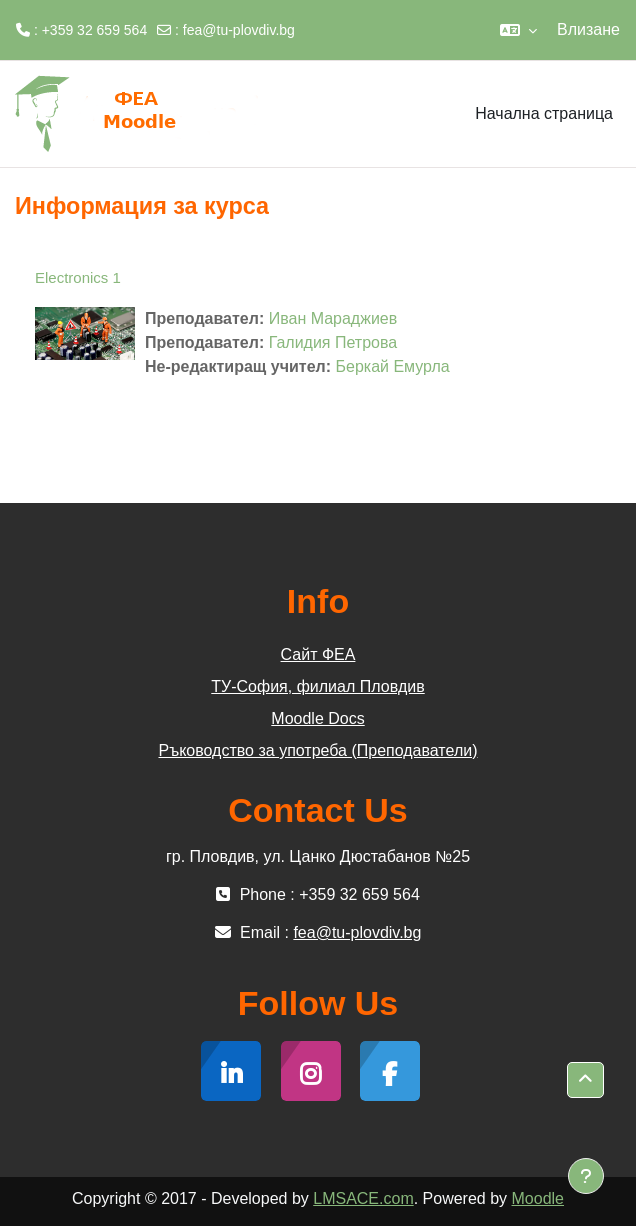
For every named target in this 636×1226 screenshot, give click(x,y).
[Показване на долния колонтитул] (586, 1176)
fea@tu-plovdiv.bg (239, 30)
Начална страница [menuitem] (544, 113)
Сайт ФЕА (318, 654)
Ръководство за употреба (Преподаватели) (318, 750)
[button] (518, 30)
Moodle (538, 1198)
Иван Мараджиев (333, 318)
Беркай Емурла (393, 366)
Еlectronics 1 (78, 277)
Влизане (588, 29)
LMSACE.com (363, 1198)
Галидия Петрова (333, 342)
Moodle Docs (317, 718)
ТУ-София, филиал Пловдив (317, 686)
